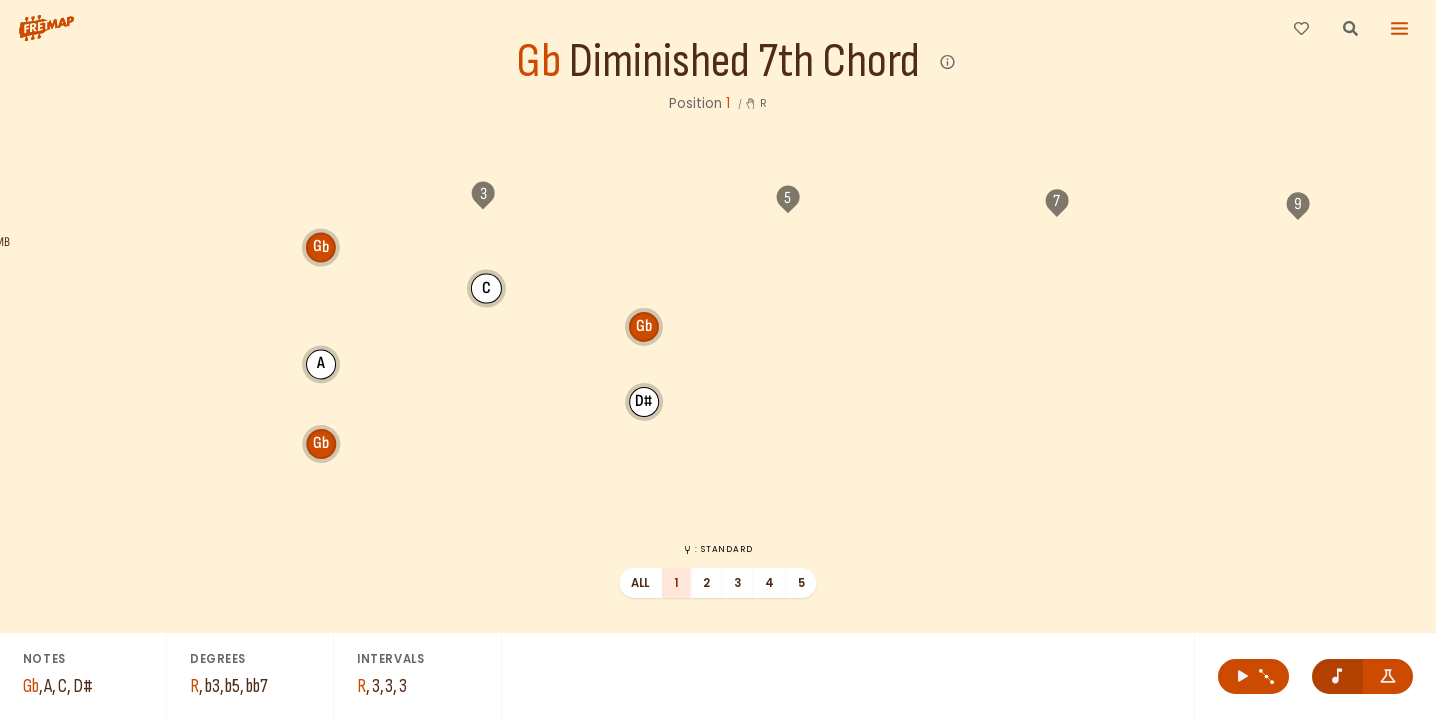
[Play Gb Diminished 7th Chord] (1253, 676)
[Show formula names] (1388, 676)
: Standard (717, 549)
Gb (538, 62)
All (640, 583)
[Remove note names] (1337, 676)
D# (644, 287)
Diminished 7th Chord (744, 62)
